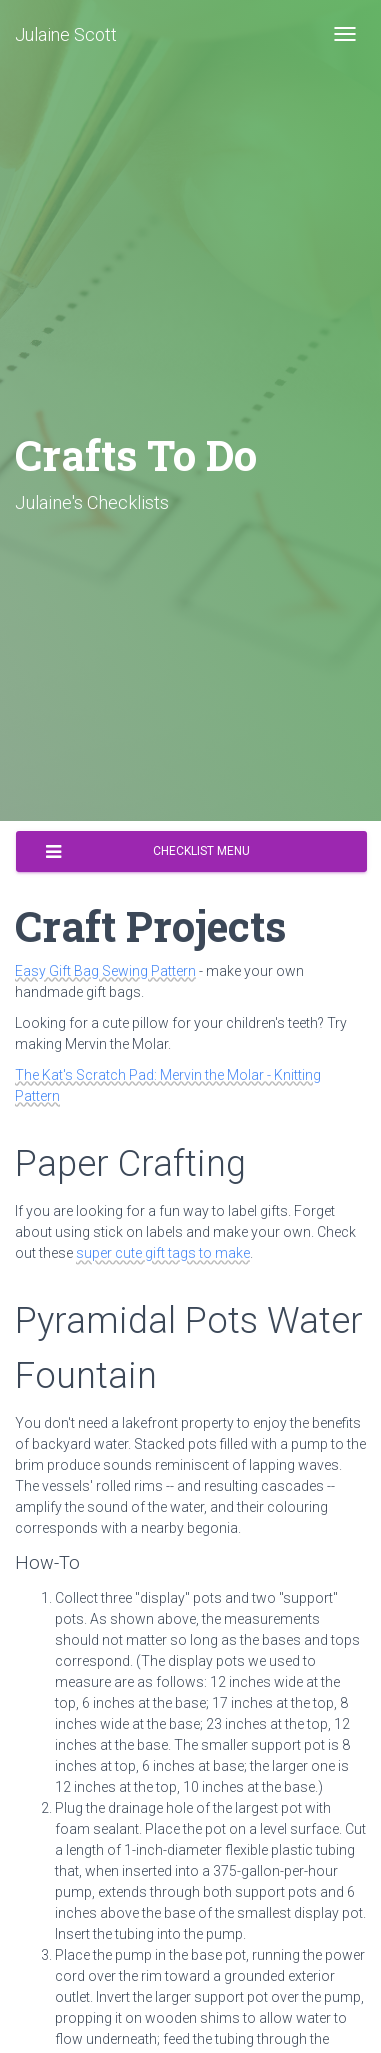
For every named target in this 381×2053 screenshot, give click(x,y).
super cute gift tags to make (163, 1253)
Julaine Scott (66, 34)
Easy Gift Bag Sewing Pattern (105, 971)
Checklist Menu (148, 852)
